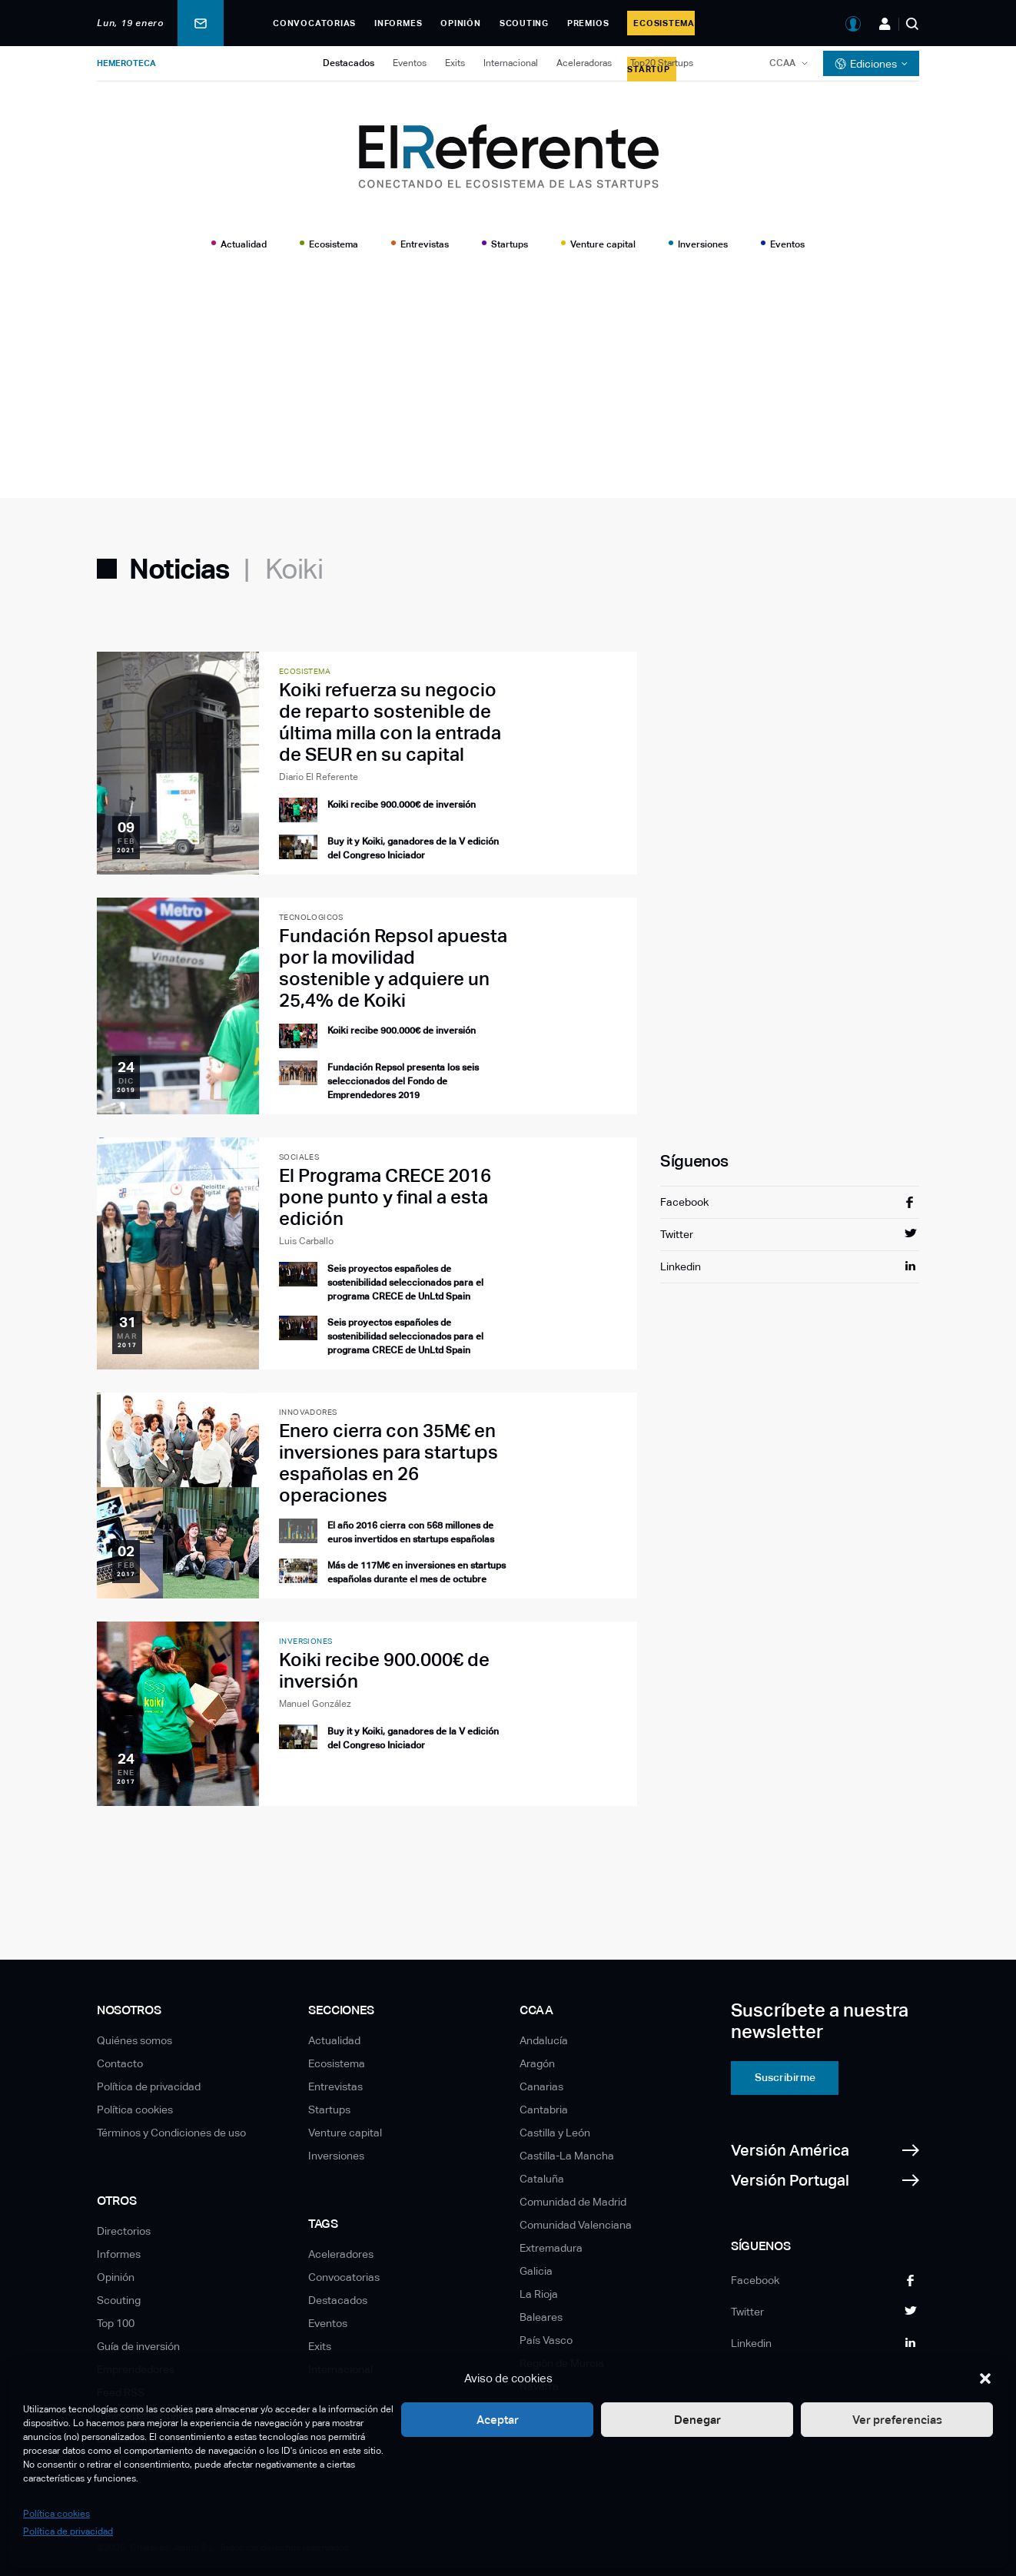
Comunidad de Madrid (573, 2202)
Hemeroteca (126, 63)
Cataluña (542, 2179)
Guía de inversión (138, 2346)
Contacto (120, 2063)
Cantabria (544, 2109)
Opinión (460, 23)
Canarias (541, 2086)
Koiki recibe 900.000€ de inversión (401, 804)
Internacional (510, 63)
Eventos (410, 63)
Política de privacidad (68, 2531)
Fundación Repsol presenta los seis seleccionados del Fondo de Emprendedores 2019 (403, 1081)
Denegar (697, 2419)
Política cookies (56, 2513)
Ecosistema (333, 244)
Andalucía (544, 2040)
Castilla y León (555, 2132)
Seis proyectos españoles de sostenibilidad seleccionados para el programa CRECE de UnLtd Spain (405, 1282)
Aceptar (497, 2419)
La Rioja (539, 2294)
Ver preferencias (897, 2419)
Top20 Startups (661, 63)
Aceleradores (341, 2254)
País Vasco (546, 2340)
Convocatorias (314, 23)
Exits (455, 63)
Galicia (536, 2271)
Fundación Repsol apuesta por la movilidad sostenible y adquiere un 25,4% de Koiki (393, 968)
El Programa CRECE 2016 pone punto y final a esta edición (385, 1197)
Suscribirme (785, 2077)
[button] (985, 2378)
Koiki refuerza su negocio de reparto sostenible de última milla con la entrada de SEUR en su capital (390, 722)
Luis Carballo (306, 1241)
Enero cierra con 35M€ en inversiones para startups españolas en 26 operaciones (388, 1462)
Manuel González (315, 1703)
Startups (509, 244)
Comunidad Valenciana (576, 2225)
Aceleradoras (584, 63)
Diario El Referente (318, 777)
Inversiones (703, 244)
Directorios (124, 2231)
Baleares (541, 2317)
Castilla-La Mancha (567, 2155)
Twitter (676, 1234)
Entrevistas (424, 244)
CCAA (782, 63)
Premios (588, 23)
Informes (398, 23)
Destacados (348, 63)
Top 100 (115, 2323)
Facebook (684, 1202)
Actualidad (244, 244)
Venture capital (603, 244)
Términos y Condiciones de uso (171, 2132)
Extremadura (551, 2248)
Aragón (537, 2063)
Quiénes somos (134, 2040)
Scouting (524, 23)
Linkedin (680, 1266)
